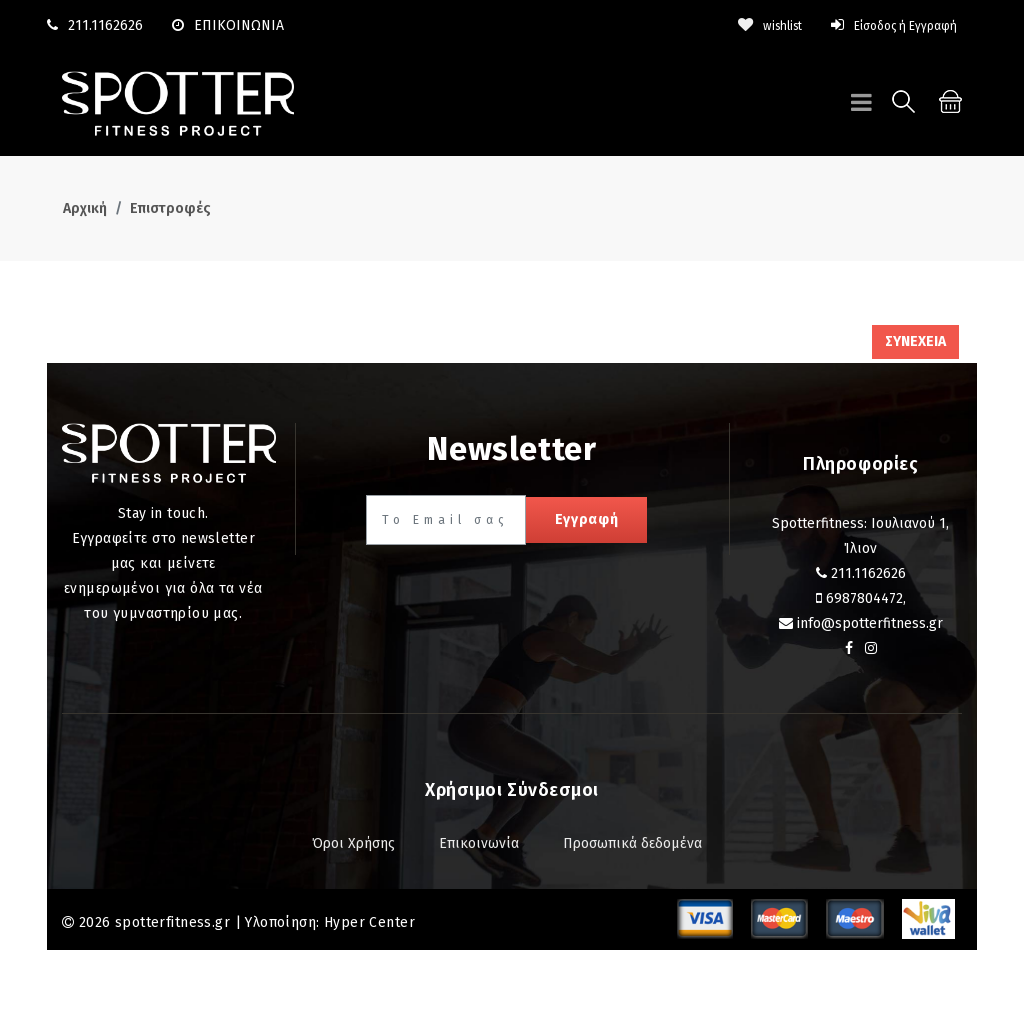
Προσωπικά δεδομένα (632, 843)
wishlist (743, 25)
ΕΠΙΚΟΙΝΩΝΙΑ (228, 25)
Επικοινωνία (479, 843)
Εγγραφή (587, 519)
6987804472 (864, 598)
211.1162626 (105, 25)
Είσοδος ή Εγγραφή (883, 25)
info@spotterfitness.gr (870, 623)
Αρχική (85, 208)
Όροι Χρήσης (353, 843)
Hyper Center (369, 922)
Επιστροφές (170, 208)
